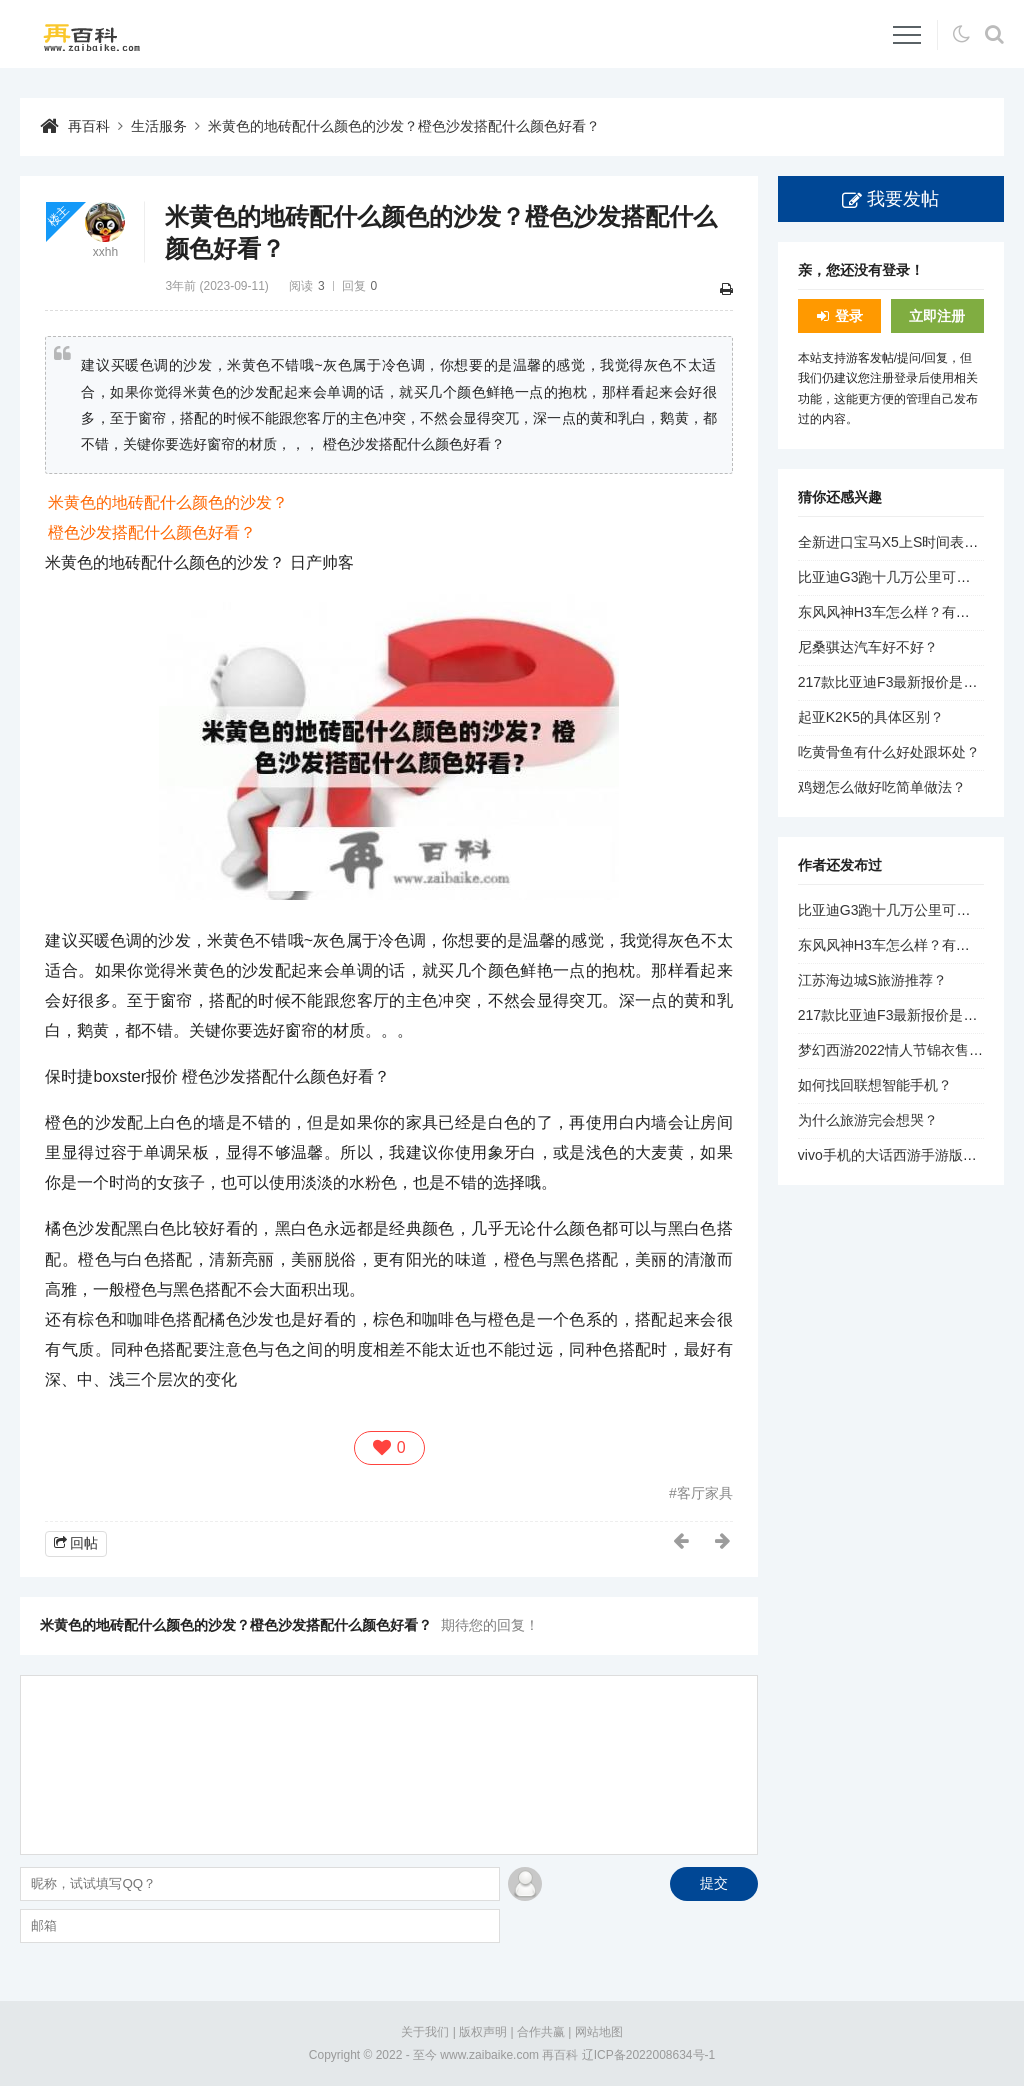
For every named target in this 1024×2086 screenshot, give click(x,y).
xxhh (105, 252)
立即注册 (937, 316)
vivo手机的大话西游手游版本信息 (901, 1155)
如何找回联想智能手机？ (875, 1085)
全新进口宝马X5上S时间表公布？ (902, 542)
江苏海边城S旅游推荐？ (872, 980)
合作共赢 (541, 2032)
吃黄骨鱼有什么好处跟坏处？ (889, 752)
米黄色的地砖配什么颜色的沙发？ (168, 502)
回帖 (84, 1543)
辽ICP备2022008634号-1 (648, 2055)
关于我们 (425, 2032)
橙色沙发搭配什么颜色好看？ (152, 532)
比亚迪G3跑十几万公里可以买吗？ (905, 577)
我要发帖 (903, 199)
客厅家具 (705, 1493)
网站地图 (599, 2032)
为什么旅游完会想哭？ (868, 1120)
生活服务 (159, 126)
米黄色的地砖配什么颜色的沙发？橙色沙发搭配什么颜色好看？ (404, 126)
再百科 (89, 126)
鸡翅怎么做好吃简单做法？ (882, 787)
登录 (849, 316)
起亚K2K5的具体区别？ (871, 717)
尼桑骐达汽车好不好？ (868, 647)
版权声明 (483, 2032)
